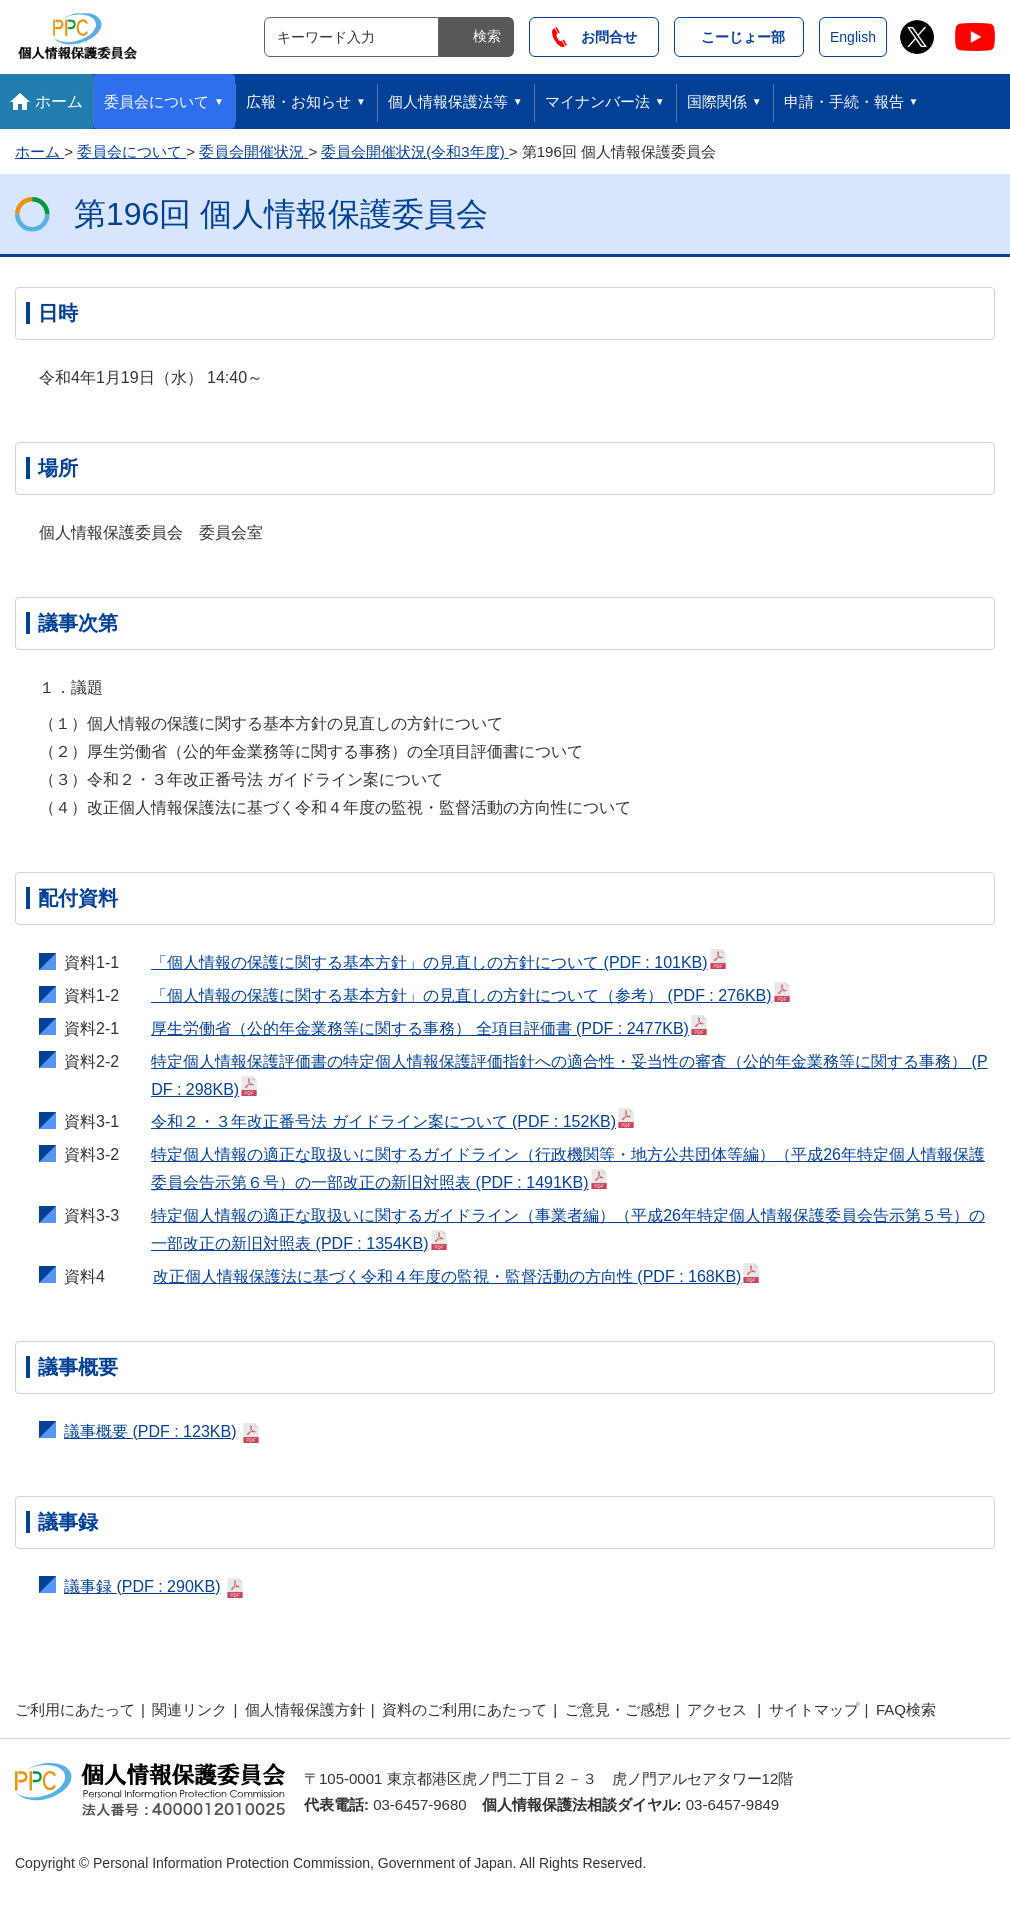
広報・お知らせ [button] (298, 101)
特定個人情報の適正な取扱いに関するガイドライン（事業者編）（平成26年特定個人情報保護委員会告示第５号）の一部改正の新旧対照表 (568, 1229)
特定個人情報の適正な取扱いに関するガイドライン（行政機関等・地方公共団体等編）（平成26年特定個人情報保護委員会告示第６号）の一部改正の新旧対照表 (568, 1168)
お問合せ (594, 37)
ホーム (59, 101)
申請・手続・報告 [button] (844, 101)
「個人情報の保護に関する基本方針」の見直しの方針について (439, 960)
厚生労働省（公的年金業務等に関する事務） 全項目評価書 (430, 1026)
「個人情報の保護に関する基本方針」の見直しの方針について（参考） (471, 993)
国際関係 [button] (717, 101)
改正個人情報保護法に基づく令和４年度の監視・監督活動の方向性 (457, 1274)
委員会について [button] (156, 101)
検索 (487, 36)
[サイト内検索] (351, 37)
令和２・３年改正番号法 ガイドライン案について (393, 1119)
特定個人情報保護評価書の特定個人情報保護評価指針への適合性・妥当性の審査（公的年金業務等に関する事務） (569, 1075)
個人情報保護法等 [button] (448, 101)
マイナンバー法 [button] (597, 101)
